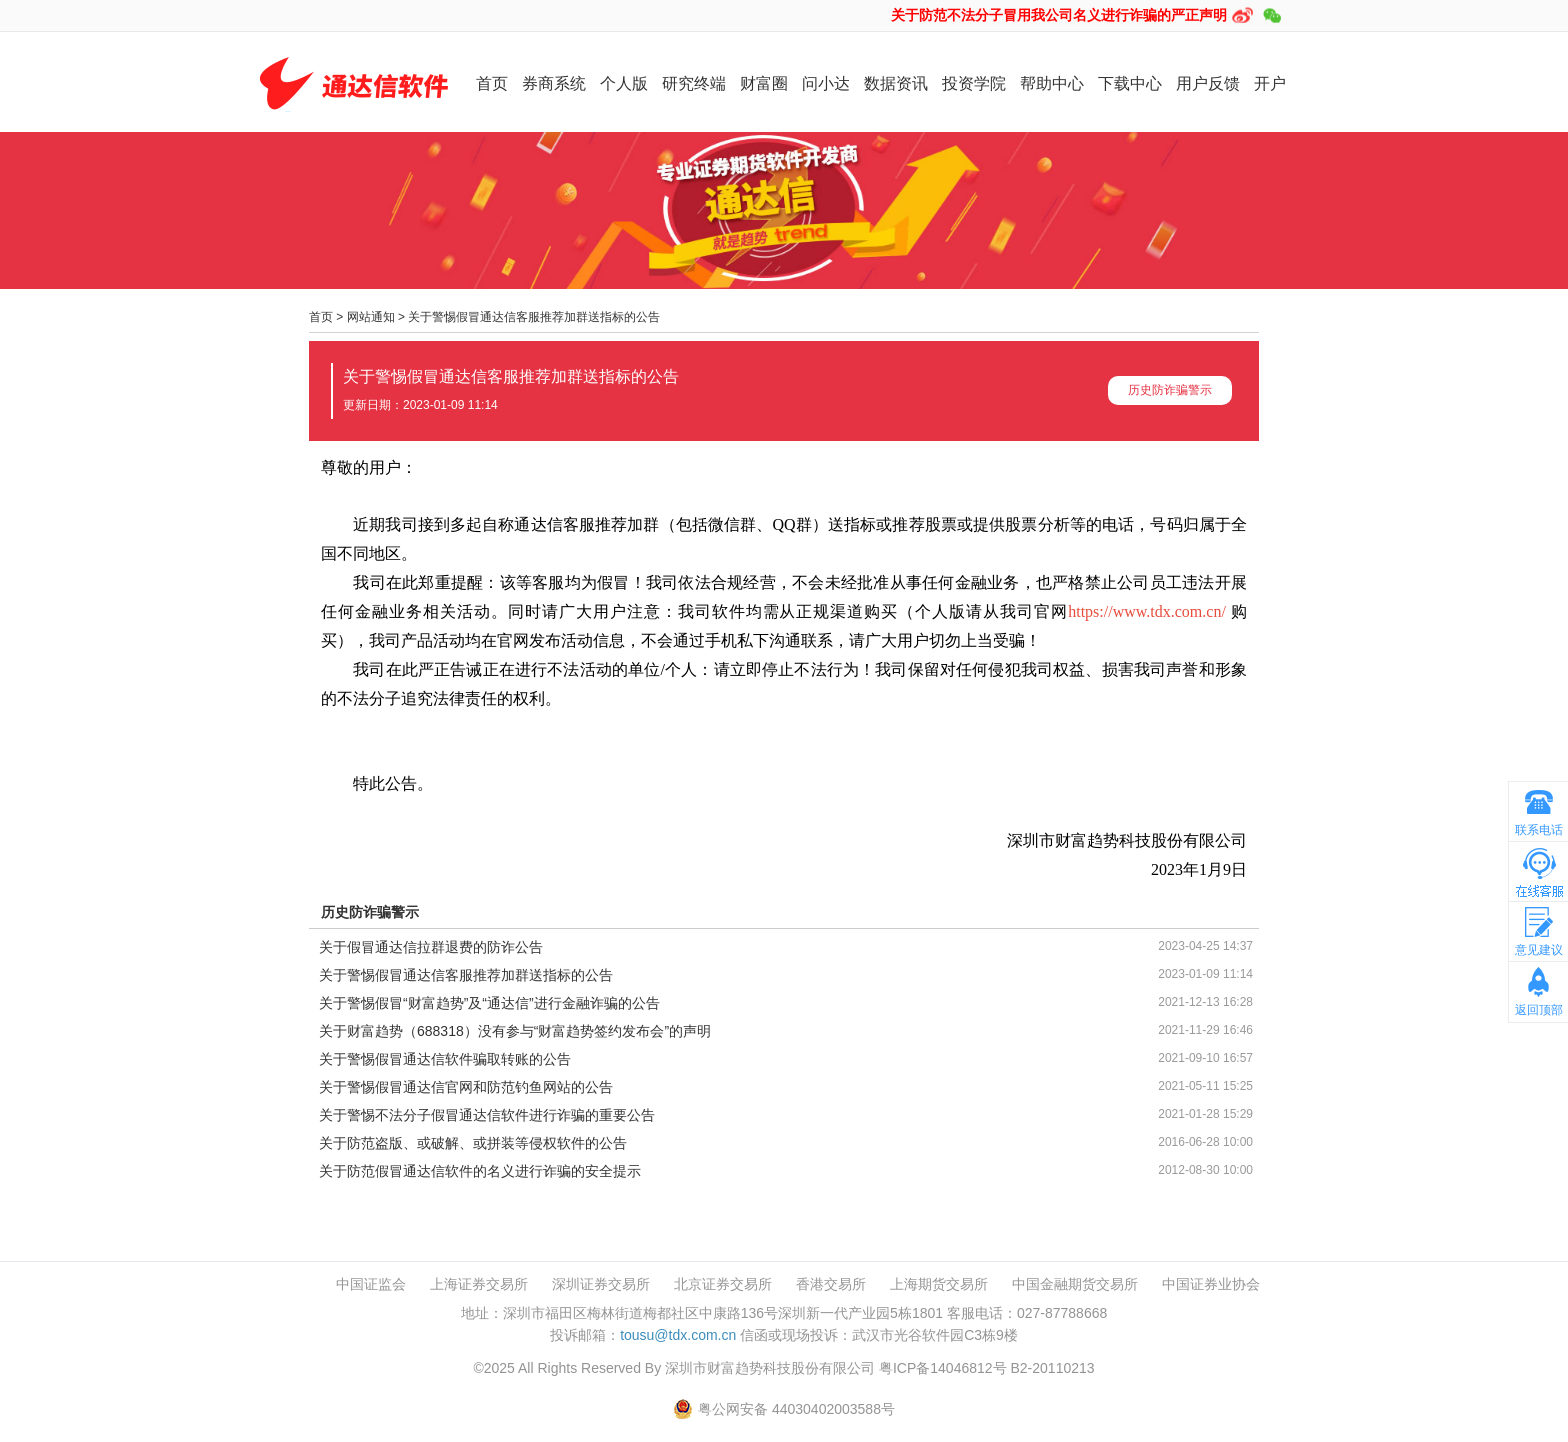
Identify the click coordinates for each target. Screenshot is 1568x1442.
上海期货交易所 (939, 1284)
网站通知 (371, 317)
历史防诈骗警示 (1170, 390)
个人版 (624, 83)
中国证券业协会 (1211, 1284)
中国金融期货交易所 (1075, 1284)
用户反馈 (1208, 83)
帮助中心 (1052, 83)
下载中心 (1130, 83)
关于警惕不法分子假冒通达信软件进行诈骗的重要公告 (487, 1115)
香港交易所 (831, 1284)
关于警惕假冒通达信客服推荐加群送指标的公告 (534, 317)
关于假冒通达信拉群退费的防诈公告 (431, 947)
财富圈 (764, 83)
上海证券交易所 (479, 1284)
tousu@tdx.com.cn (678, 1335)
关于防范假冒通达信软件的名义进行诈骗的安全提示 (480, 1171)
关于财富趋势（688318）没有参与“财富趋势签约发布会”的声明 (515, 1031)
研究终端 (694, 83)
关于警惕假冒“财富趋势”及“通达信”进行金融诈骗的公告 (489, 1003)
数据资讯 (896, 83)
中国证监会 (371, 1284)
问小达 (826, 83)
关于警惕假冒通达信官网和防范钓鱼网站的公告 (466, 1087)
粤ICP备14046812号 (943, 1368)
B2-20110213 (1052, 1368)
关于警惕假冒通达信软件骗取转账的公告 (445, 1059)
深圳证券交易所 (601, 1284)
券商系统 (554, 83)
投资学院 (974, 83)
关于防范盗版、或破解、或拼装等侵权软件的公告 (473, 1143)
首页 (492, 83)
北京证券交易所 (723, 1284)
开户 (1270, 83)
